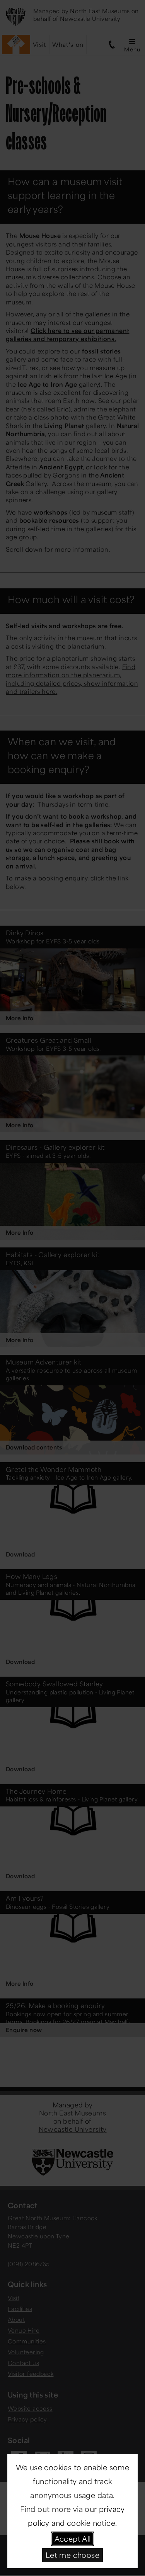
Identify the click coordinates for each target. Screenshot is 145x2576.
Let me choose (72, 2554)
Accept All (73, 2538)
